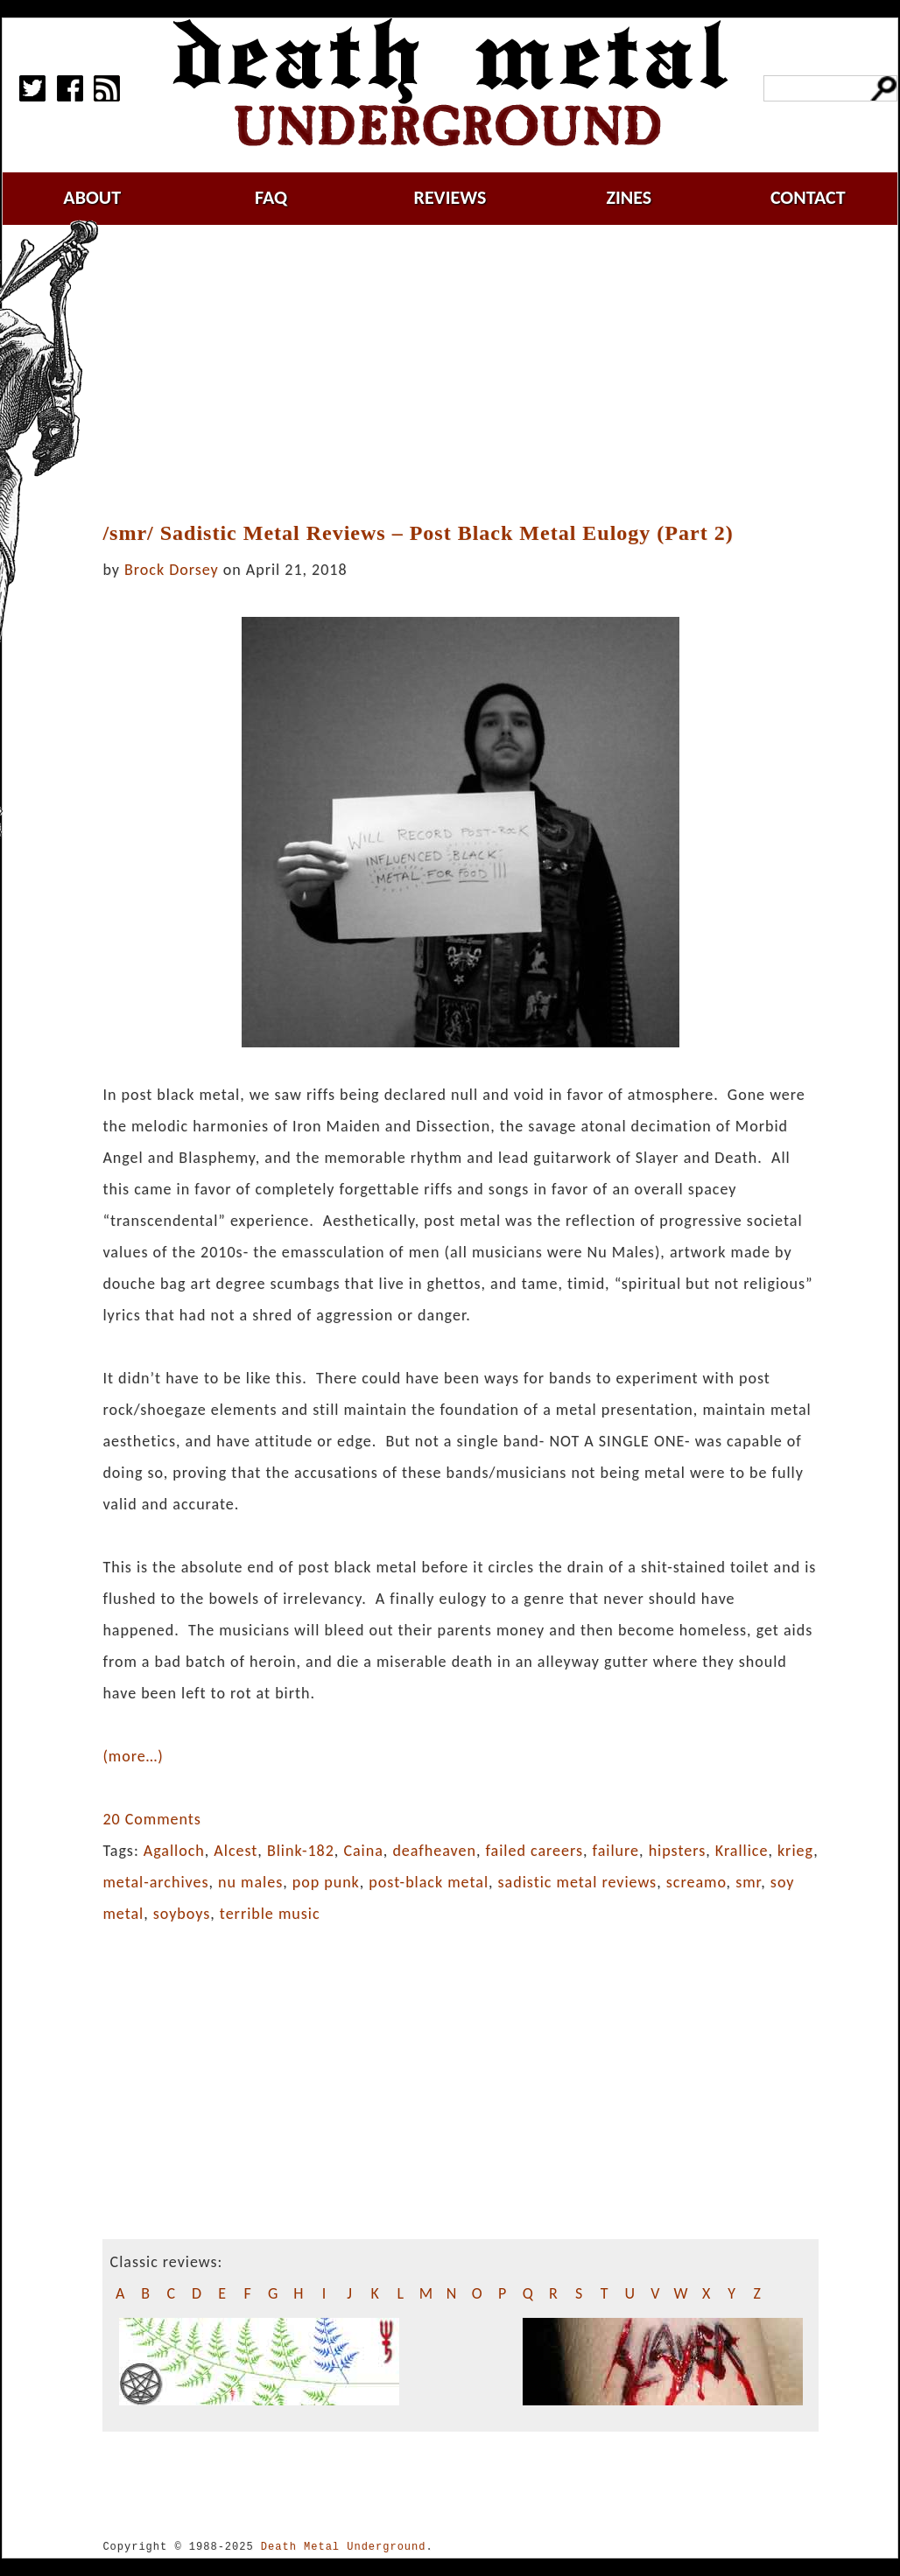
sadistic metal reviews (577, 1882)
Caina (363, 1850)
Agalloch (174, 1850)
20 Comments (151, 1819)
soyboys (181, 1913)
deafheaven (434, 1850)
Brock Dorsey (171, 569)
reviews (450, 197)
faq (271, 197)
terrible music (270, 1913)
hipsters (678, 1850)
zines (628, 197)
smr (748, 1882)
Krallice (742, 1850)
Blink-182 (300, 1850)
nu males (250, 1882)
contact (808, 197)
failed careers (534, 1850)
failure (616, 1850)
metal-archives (155, 1882)
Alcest (235, 1850)
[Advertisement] (471, 373)
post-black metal (429, 1882)
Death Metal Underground (343, 2546)
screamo (696, 1882)
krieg (795, 1850)
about (92, 197)
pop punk (326, 1882)
